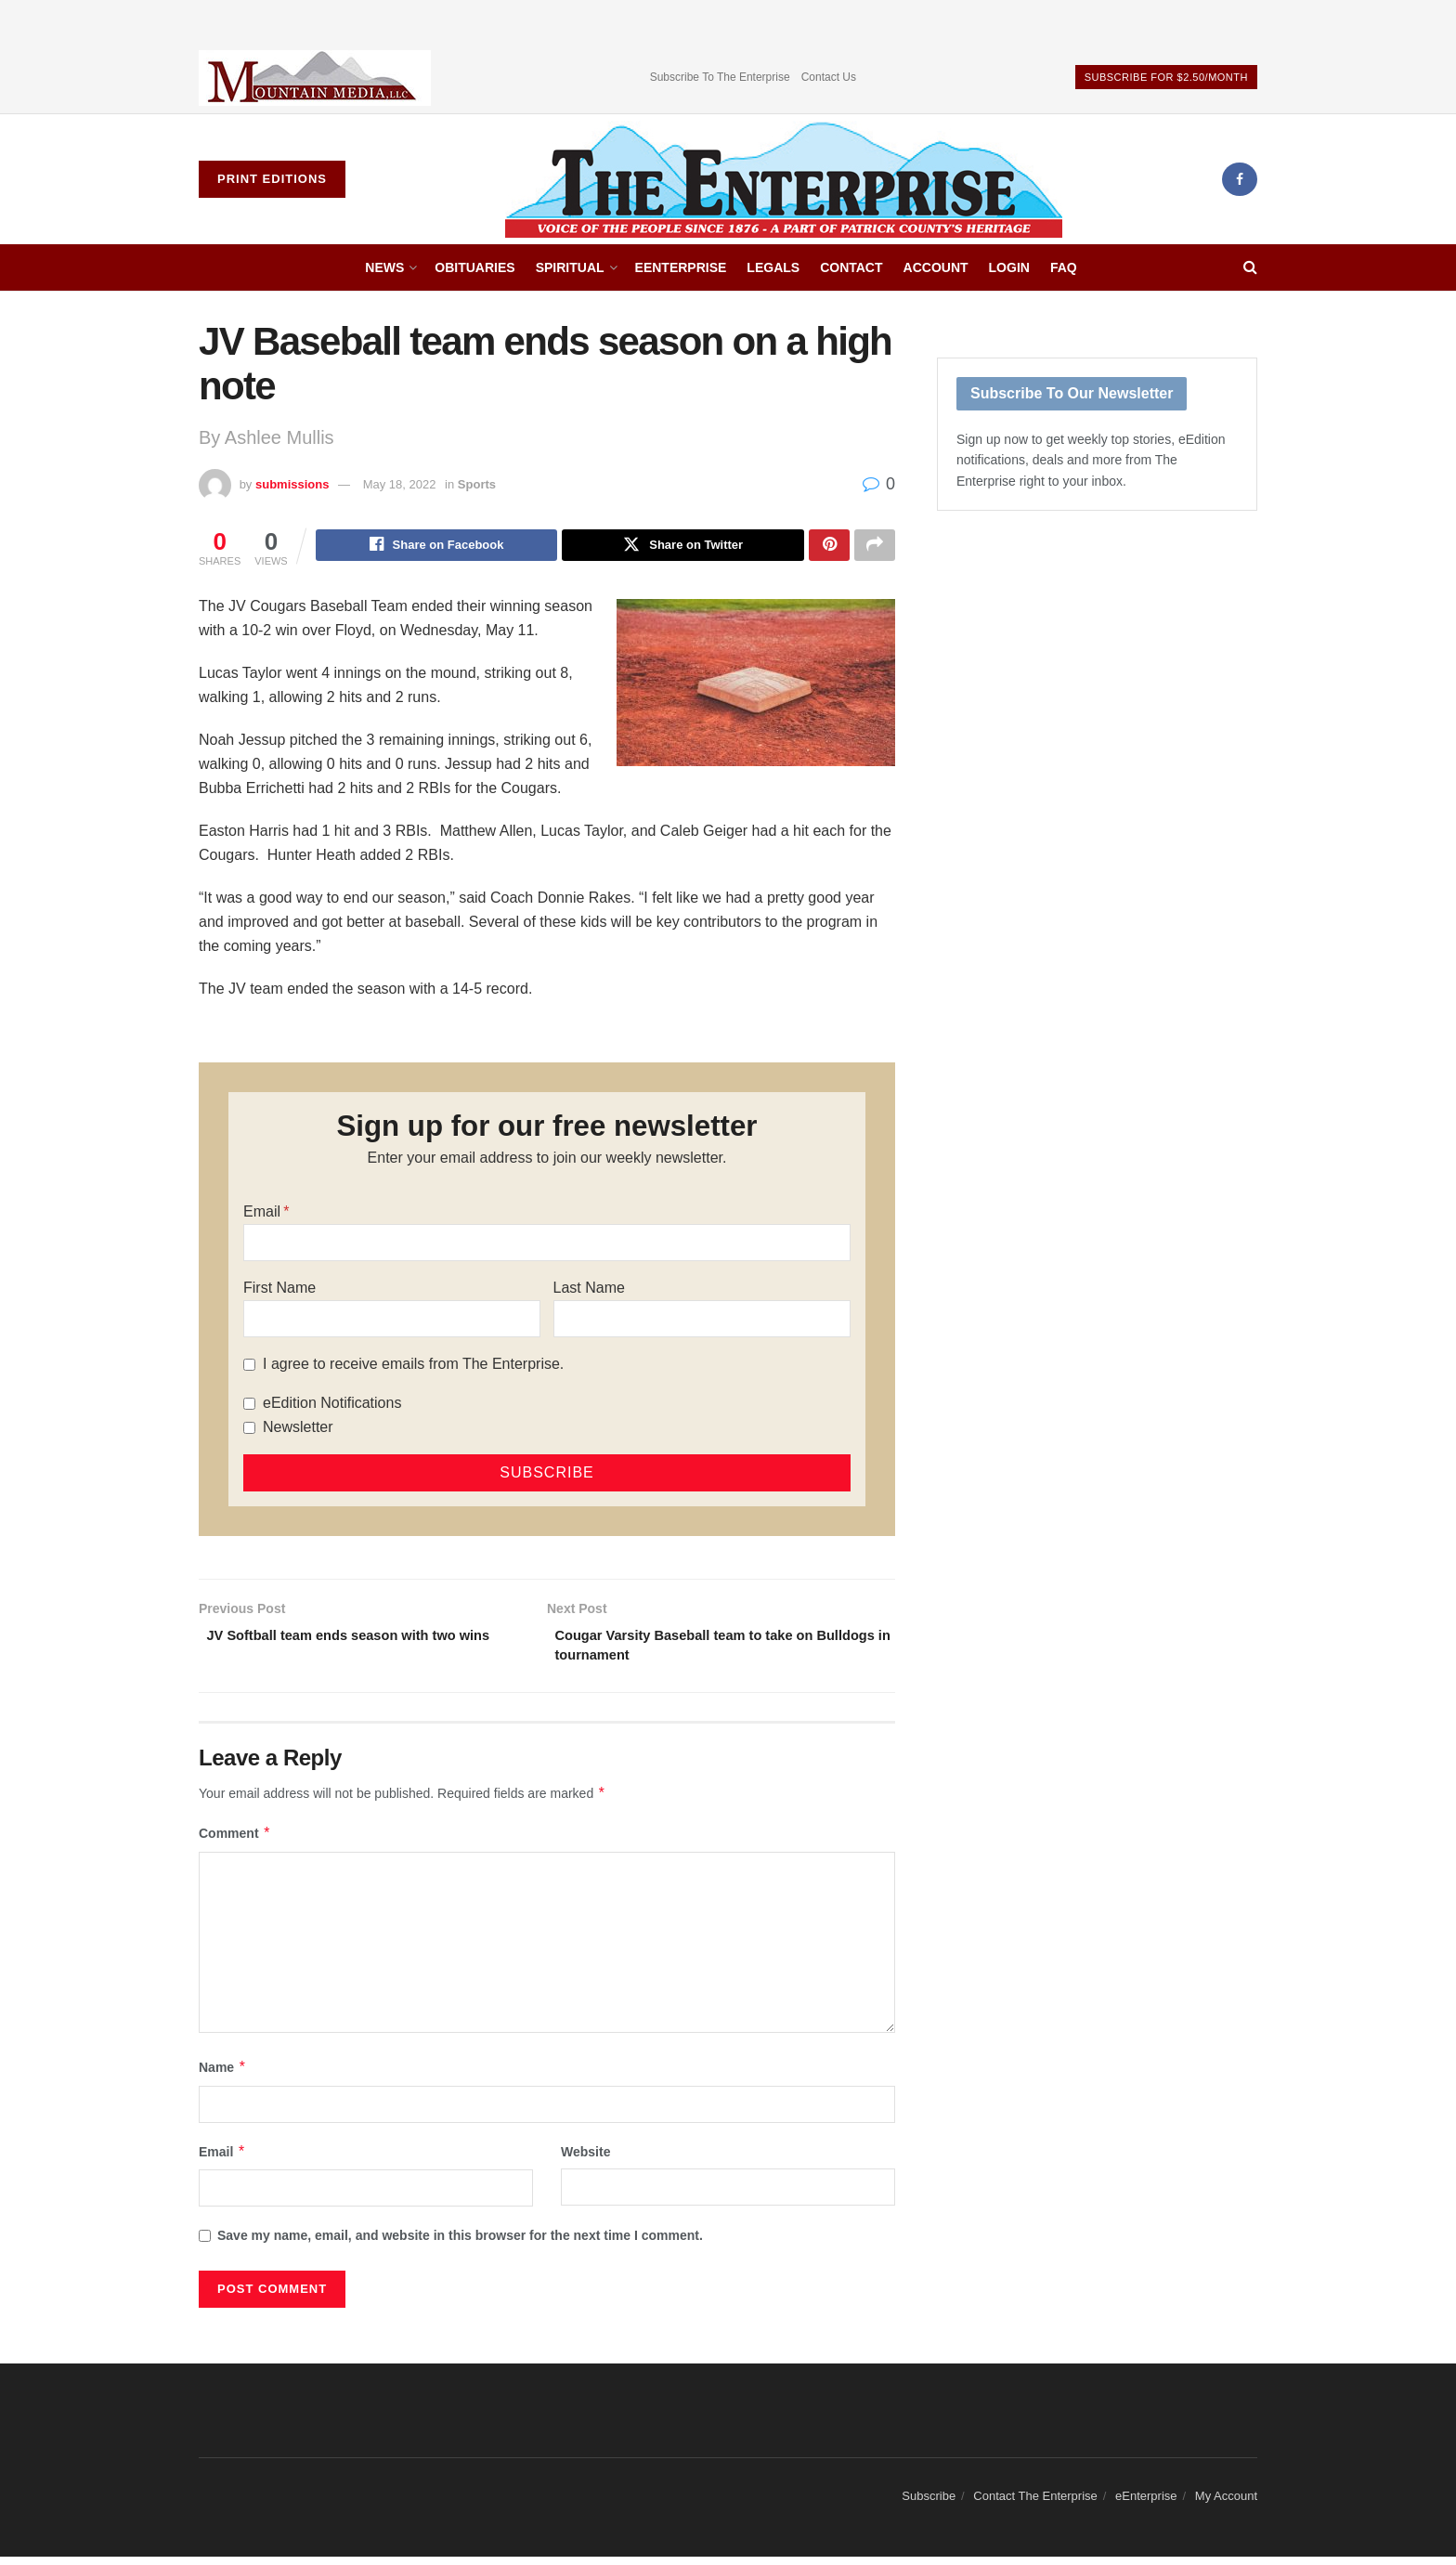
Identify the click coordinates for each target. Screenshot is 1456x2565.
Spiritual (570, 267)
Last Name (589, 1290)
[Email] (547, 1245)
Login (1009, 267)
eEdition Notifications (332, 1405)
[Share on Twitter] (683, 547)
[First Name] (391, 1321)
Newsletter (298, 1430)
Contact (851, 267)
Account (936, 267)
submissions (292, 484)
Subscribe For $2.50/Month (1166, 77)
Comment (235, 1842)
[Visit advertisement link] (315, 77)
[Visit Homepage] (783, 179)
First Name (279, 1290)
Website (585, 2160)
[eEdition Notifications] (249, 1406)
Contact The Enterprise (1035, 2505)
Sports (477, 484)
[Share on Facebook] (437, 547)
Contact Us (828, 77)
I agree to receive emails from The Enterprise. (413, 1366)
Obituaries (474, 267)
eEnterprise (681, 267)
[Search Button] (1250, 267)
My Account (1226, 2505)
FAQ (1063, 267)
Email (261, 1214)
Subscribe (929, 2505)
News (384, 267)
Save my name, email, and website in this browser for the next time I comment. (460, 2243)
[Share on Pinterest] (829, 547)
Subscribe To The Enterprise (720, 77)
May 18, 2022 (399, 484)
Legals (773, 267)
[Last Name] (702, 1321)
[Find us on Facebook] (1239, 179)
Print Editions (272, 179)
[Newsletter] (249, 1431)
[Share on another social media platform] (874, 547)
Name (223, 2075)
